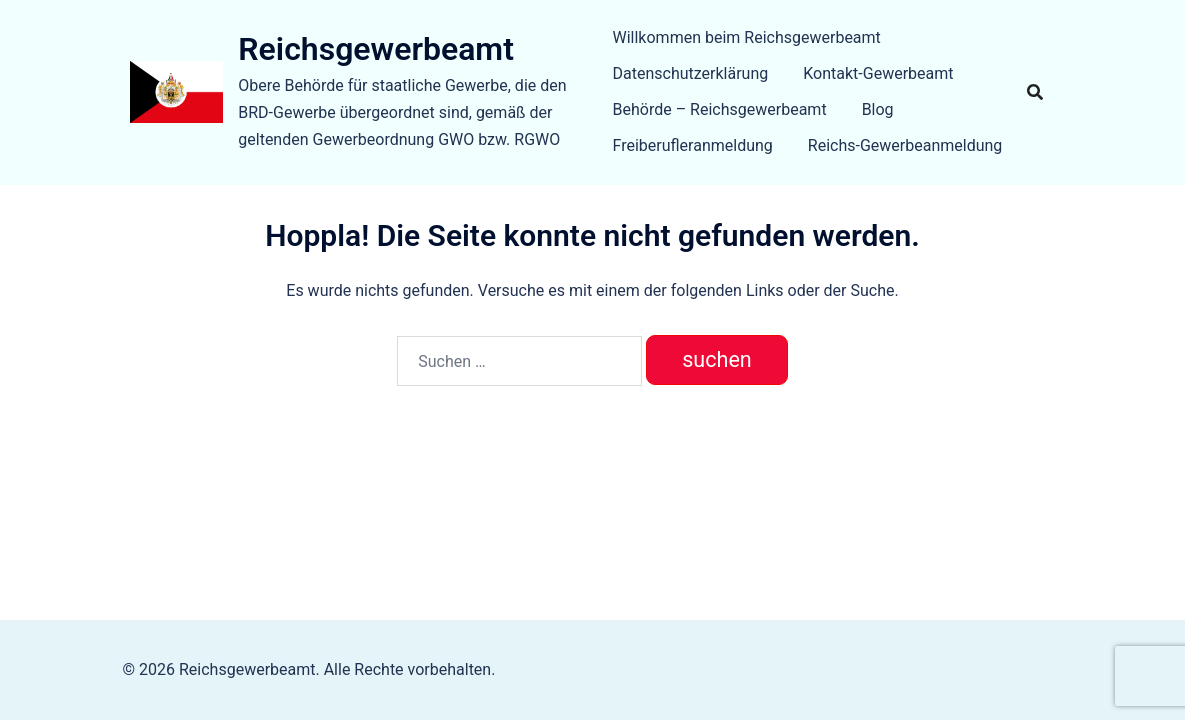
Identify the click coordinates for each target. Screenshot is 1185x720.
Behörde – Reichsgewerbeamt (720, 109)
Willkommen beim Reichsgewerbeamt (747, 37)
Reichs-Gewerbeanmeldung (905, 145)
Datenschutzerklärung (691, 73)
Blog (878, 109)
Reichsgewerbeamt (376, 49)
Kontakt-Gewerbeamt (878, 73)
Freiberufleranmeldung (693, 145)
